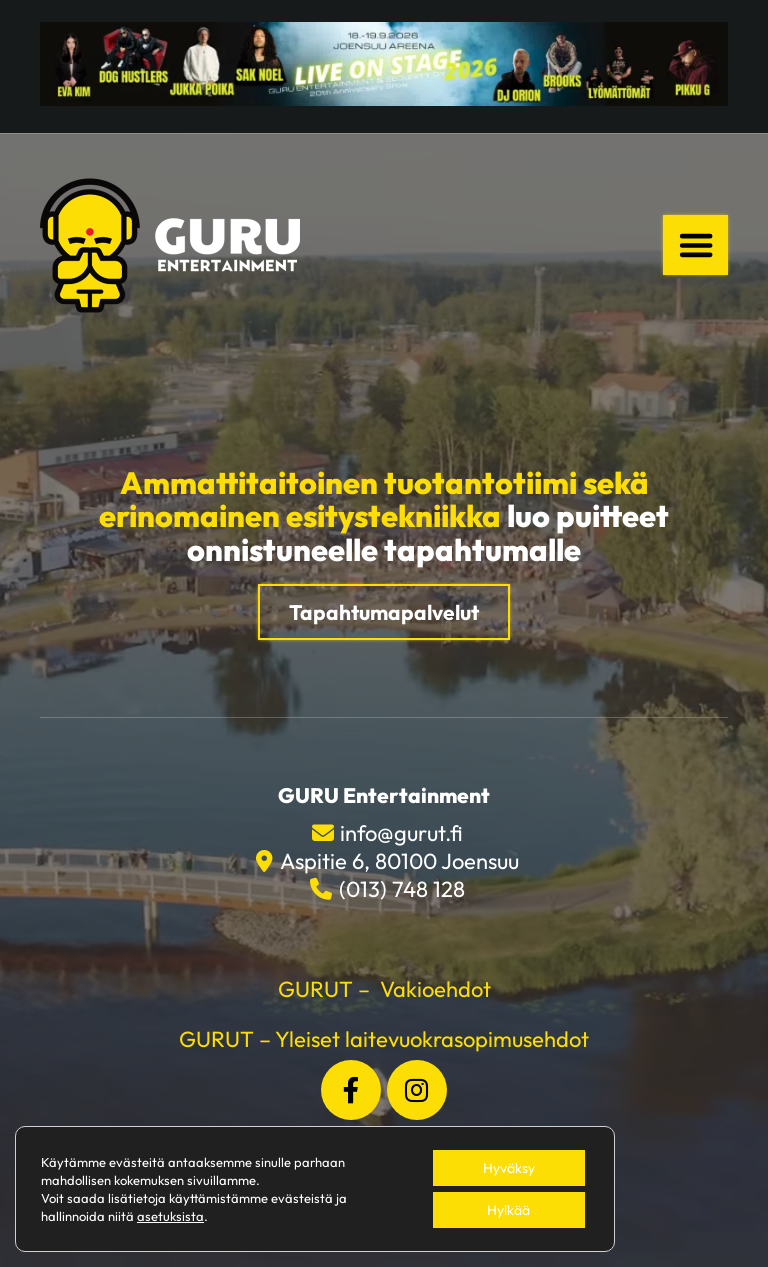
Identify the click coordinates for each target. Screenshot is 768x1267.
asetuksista (170, 1216)
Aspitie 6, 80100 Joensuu (399, 861)
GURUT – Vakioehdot (384, 989)
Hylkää (508, 1210)
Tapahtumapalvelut (384, 612)
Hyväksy (509, 1168)
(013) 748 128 (402, 889)
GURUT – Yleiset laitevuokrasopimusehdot (384, 1039)
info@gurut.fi (401, 833)
